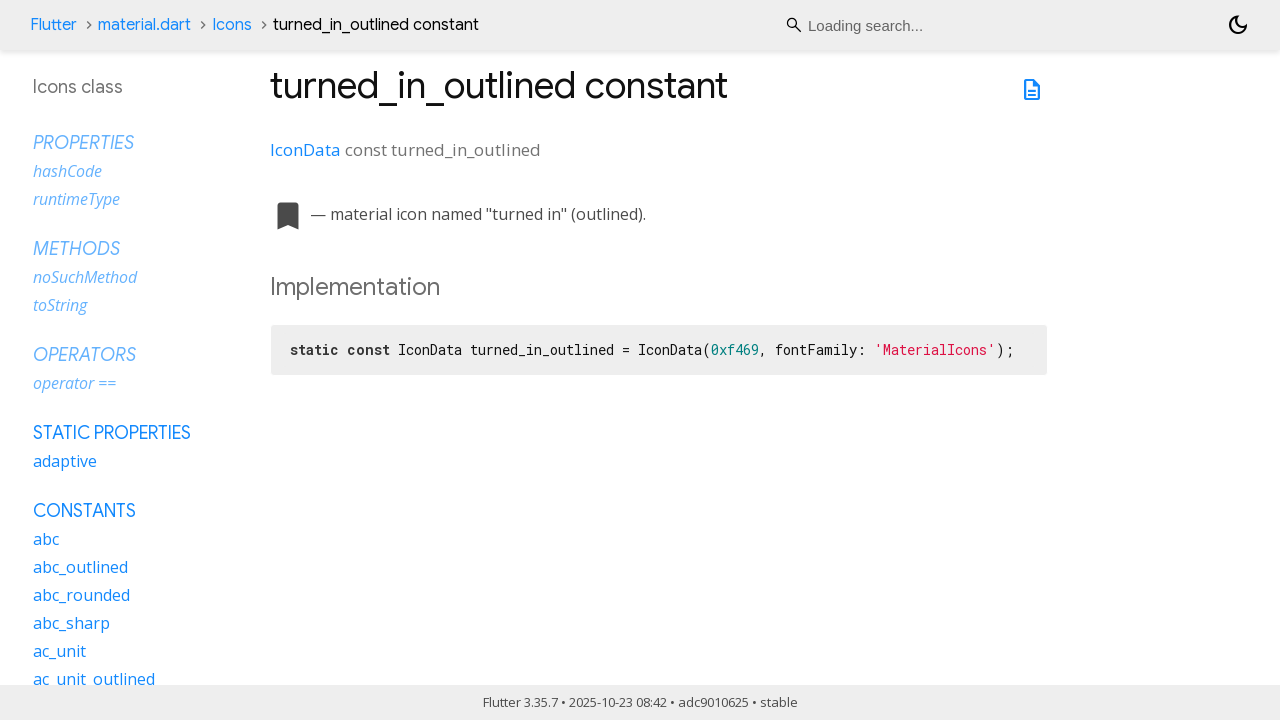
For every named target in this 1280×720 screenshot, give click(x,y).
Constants (84, 511)
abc (46, 539)
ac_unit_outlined (94, 679)
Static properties (112, 433)
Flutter (53, 25)
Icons (232, 25)
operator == (74, 383)
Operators (84, 355)
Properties (83, 143)
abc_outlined (80, 567)
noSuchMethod (85, 277)
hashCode (67, 171)
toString (60, 305)
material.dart (144, 25)
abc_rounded (81, 595)
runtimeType (76, 199)
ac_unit (59, 651)
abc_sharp (71, 623)
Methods (76, 249)
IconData (305, 149)
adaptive (65, 461)
